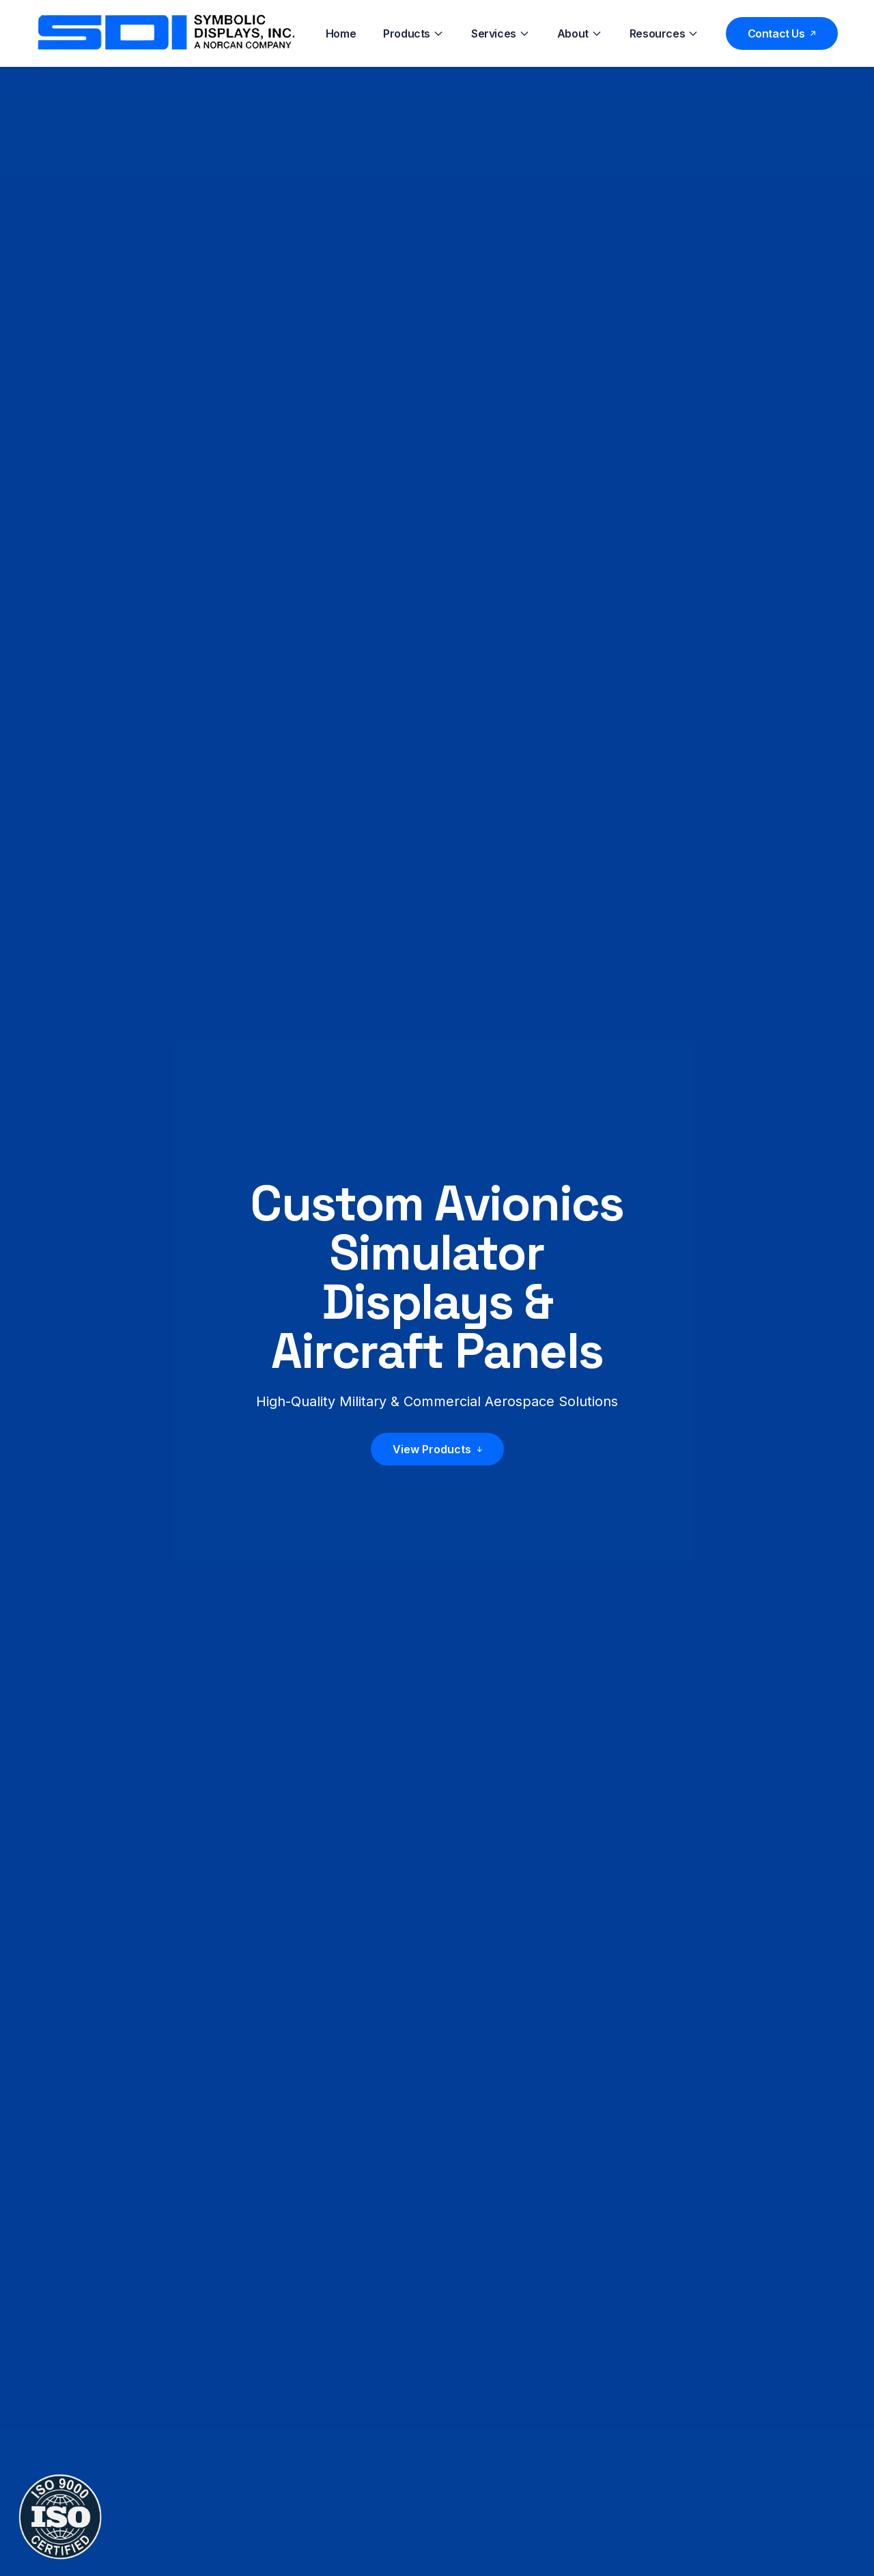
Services (500, 33)
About (579, 33)
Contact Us (782, 33)
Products (413, 33)
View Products (437, 1449)
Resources (664, 33)
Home (341, 33)
